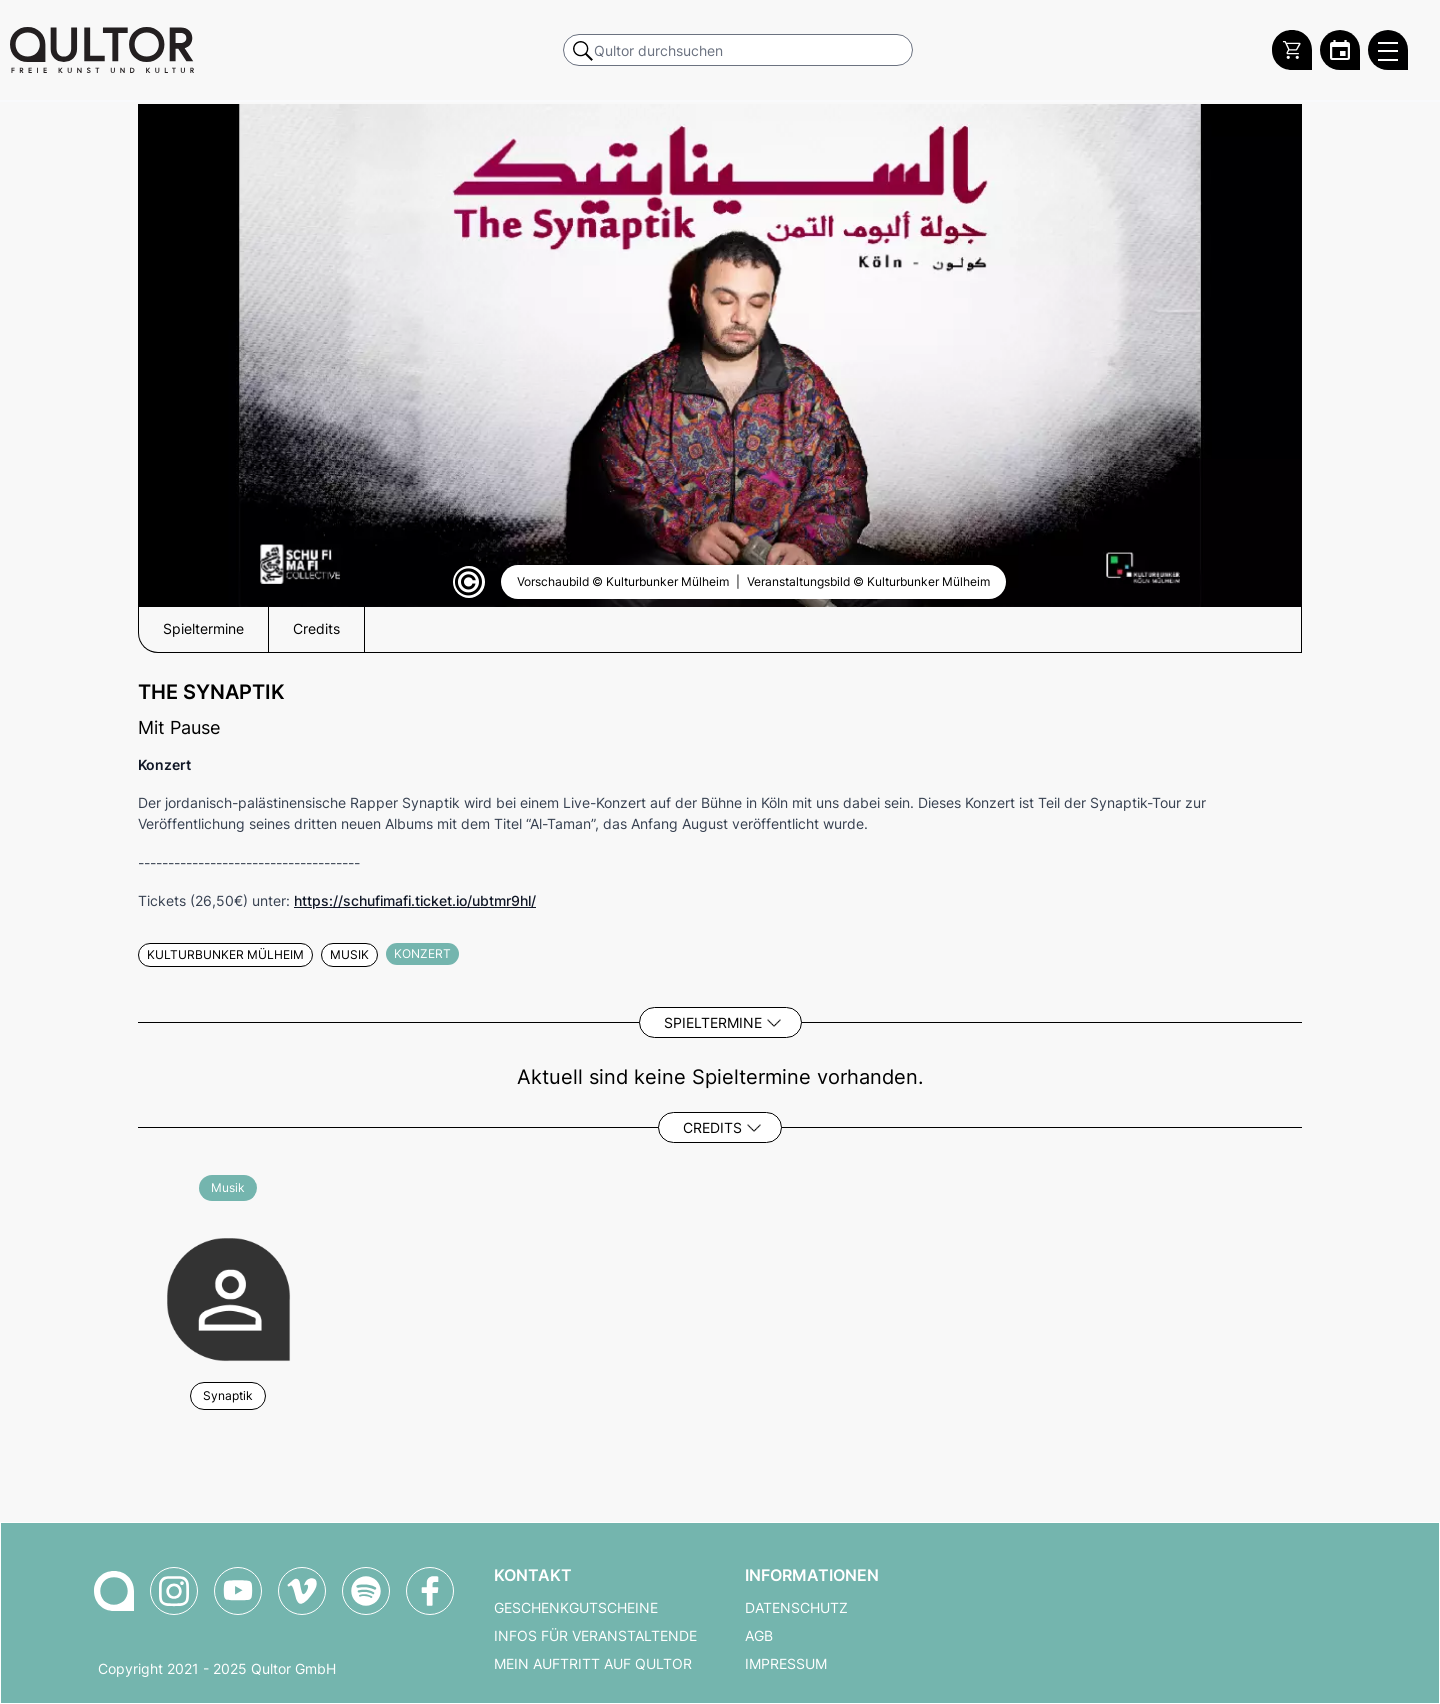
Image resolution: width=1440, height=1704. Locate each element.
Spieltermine (713, 1022)
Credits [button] (316, 629)
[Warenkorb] (1292, 50)
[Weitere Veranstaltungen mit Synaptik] (228, 1296)
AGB (759, 1636)
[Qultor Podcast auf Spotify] (366, 1591)
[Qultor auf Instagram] (174, 1591)
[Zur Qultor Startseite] (102, 50)
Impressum (786, 1664)
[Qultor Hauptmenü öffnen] (1388, 50)
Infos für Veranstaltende (595, 1636)
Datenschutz (796, 1608)
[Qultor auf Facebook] (430, 1591)
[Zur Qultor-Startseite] (114, 1591)
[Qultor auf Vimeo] (302, 1591)
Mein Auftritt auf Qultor (593, 1664)
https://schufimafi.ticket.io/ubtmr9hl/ (415, 900)
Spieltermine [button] (203, 629)
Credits (712, 1127)
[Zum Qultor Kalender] (1340, 50)
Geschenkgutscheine (576, 1608)
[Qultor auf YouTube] (238, 1591)
